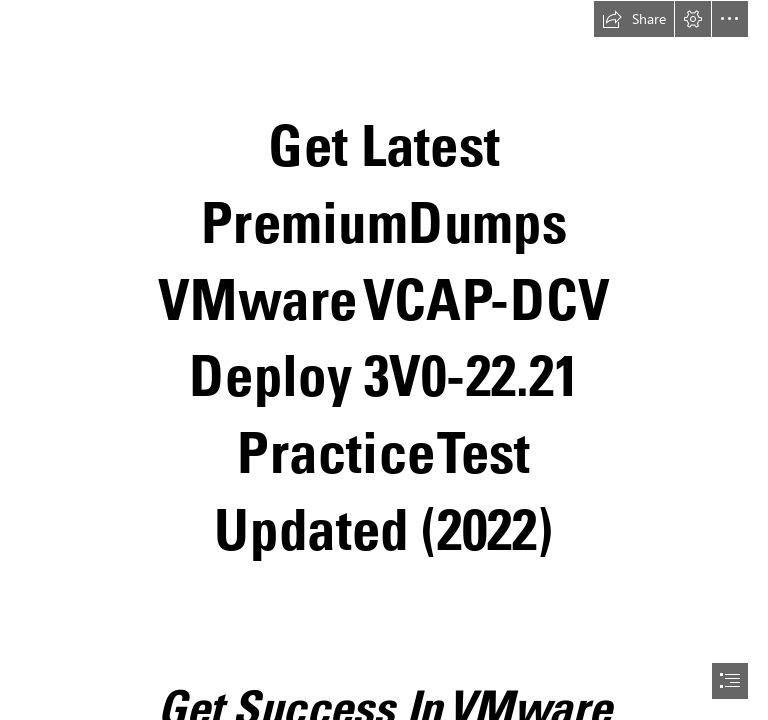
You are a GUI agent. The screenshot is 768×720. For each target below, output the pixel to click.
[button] (634, 19)
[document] (384, 360)
